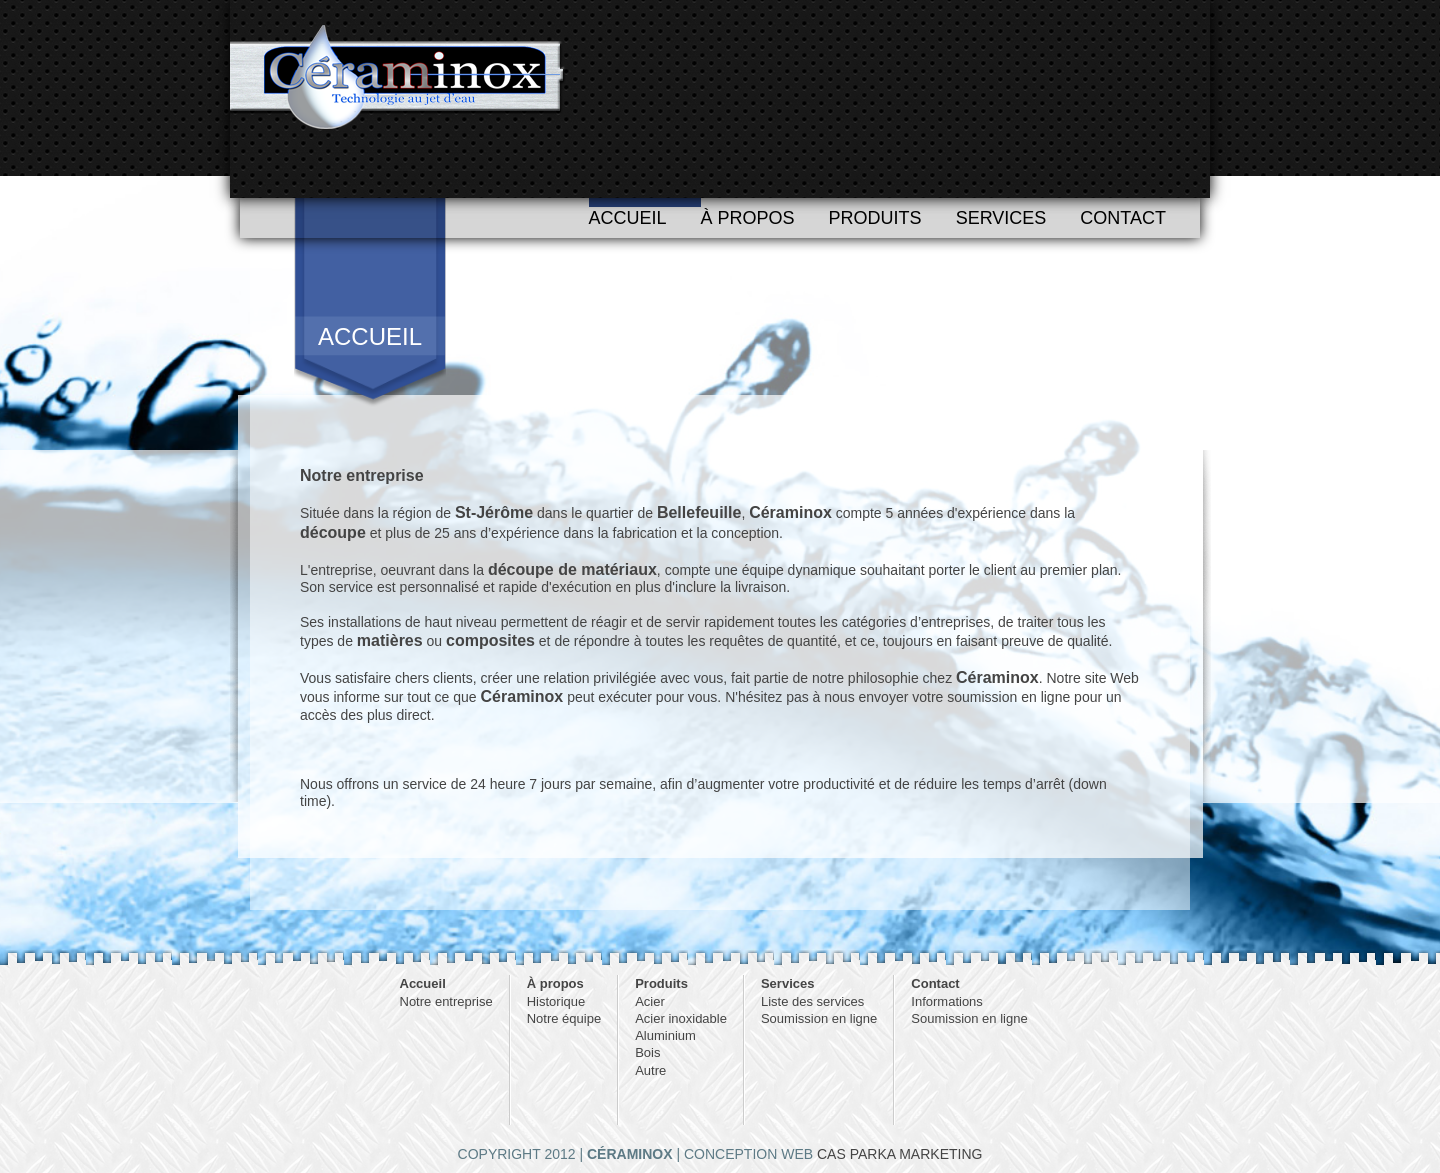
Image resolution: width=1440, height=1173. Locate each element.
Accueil (628, 218)
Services (1001, 218)
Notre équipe (564, 1018)
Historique (556, 1001)
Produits (875, 218)
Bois (647, 1052)
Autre (650, 1070)
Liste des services (812, 1001)
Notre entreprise (446, 1001)
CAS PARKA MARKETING (899, 1154)
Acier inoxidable (681, 1018)
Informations (947, 1001)
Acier (650, 1001)
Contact (1123, 218)
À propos (748, 218)
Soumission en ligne (819, 1018)
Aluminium (665, 1035)
